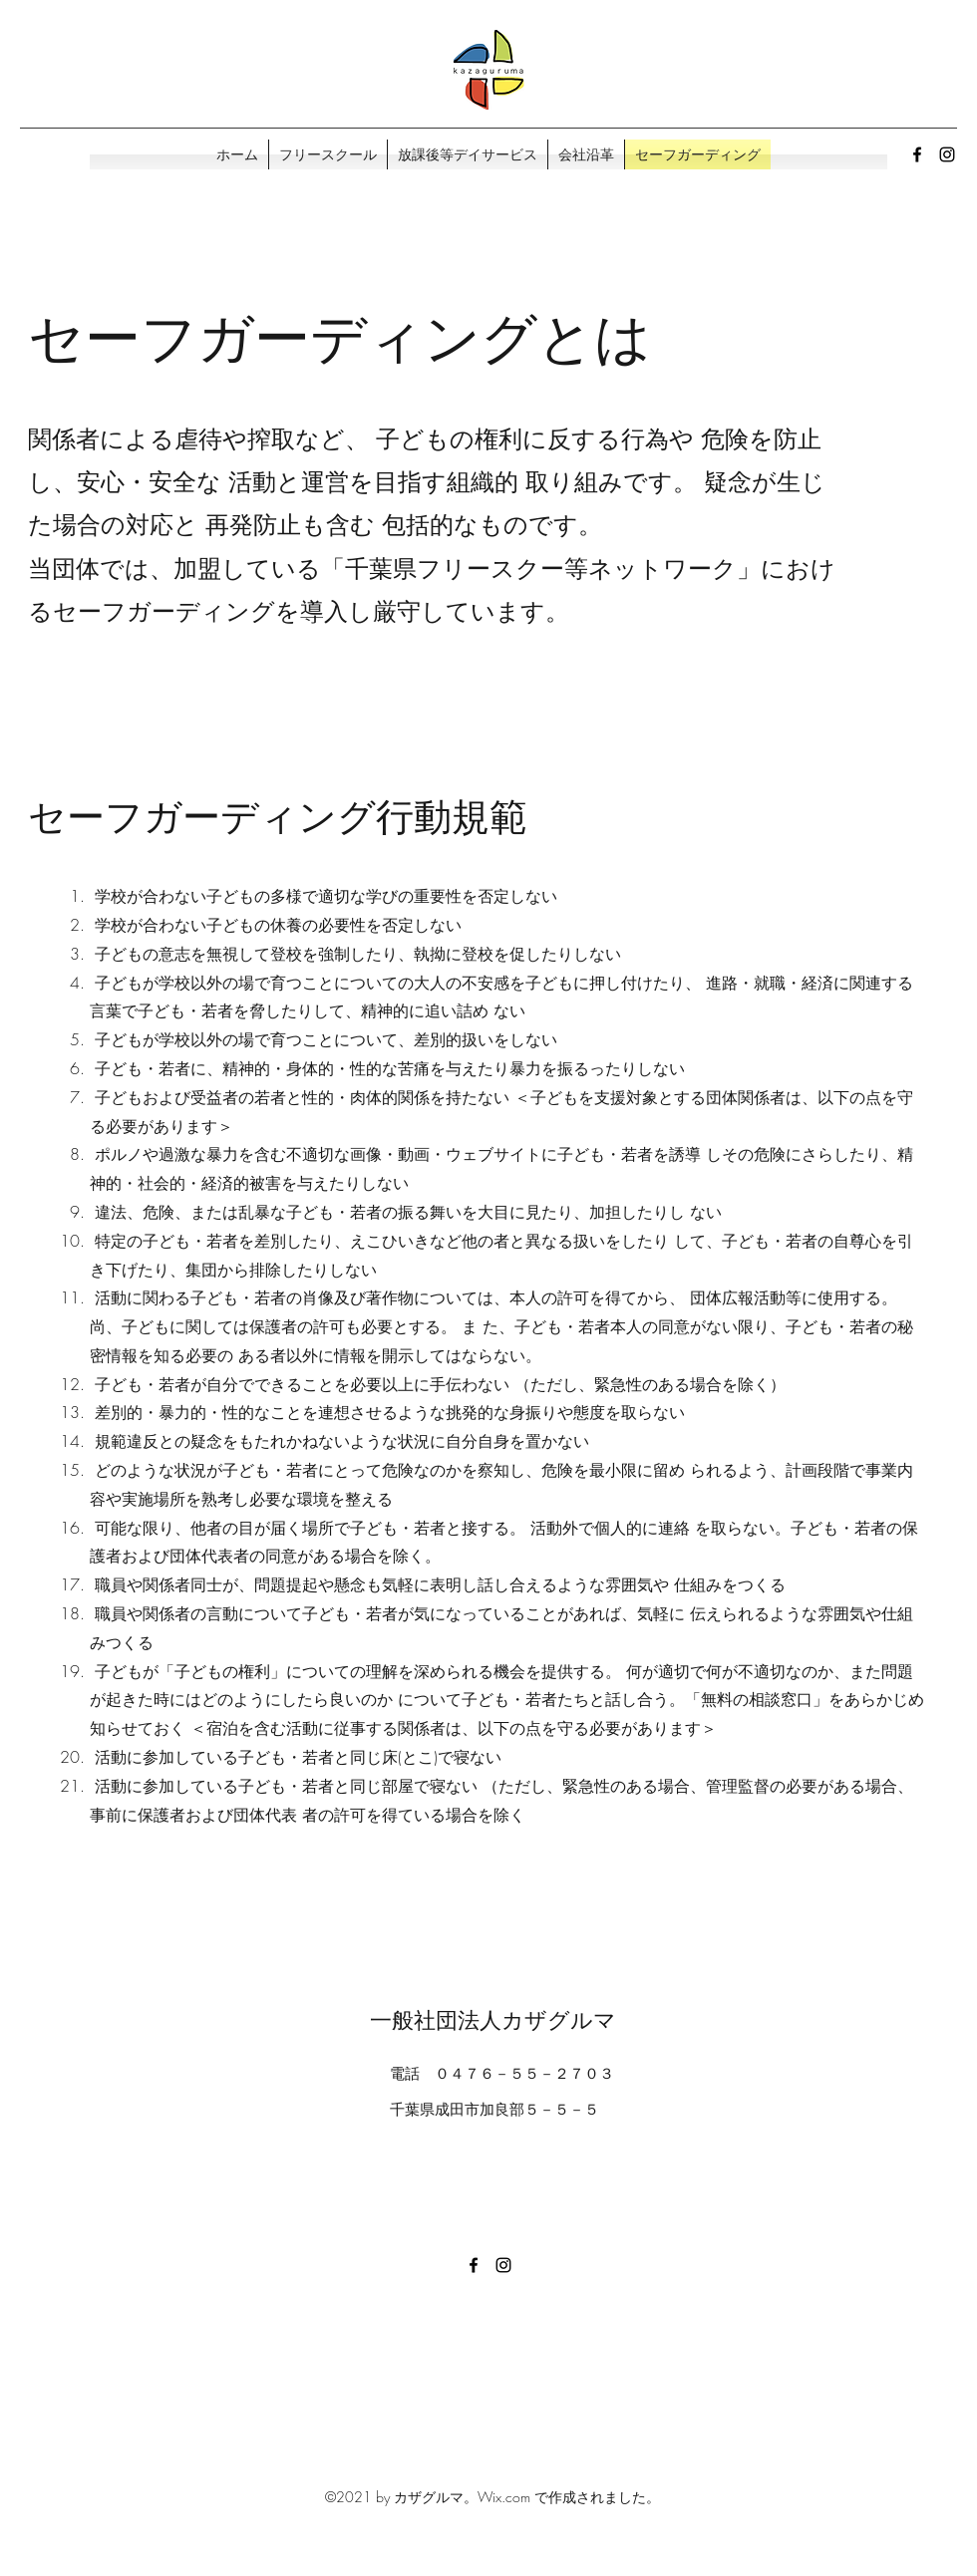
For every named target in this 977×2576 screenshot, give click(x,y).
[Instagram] (947, 154)
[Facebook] (917, 154)
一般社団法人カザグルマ (493, 2020)
